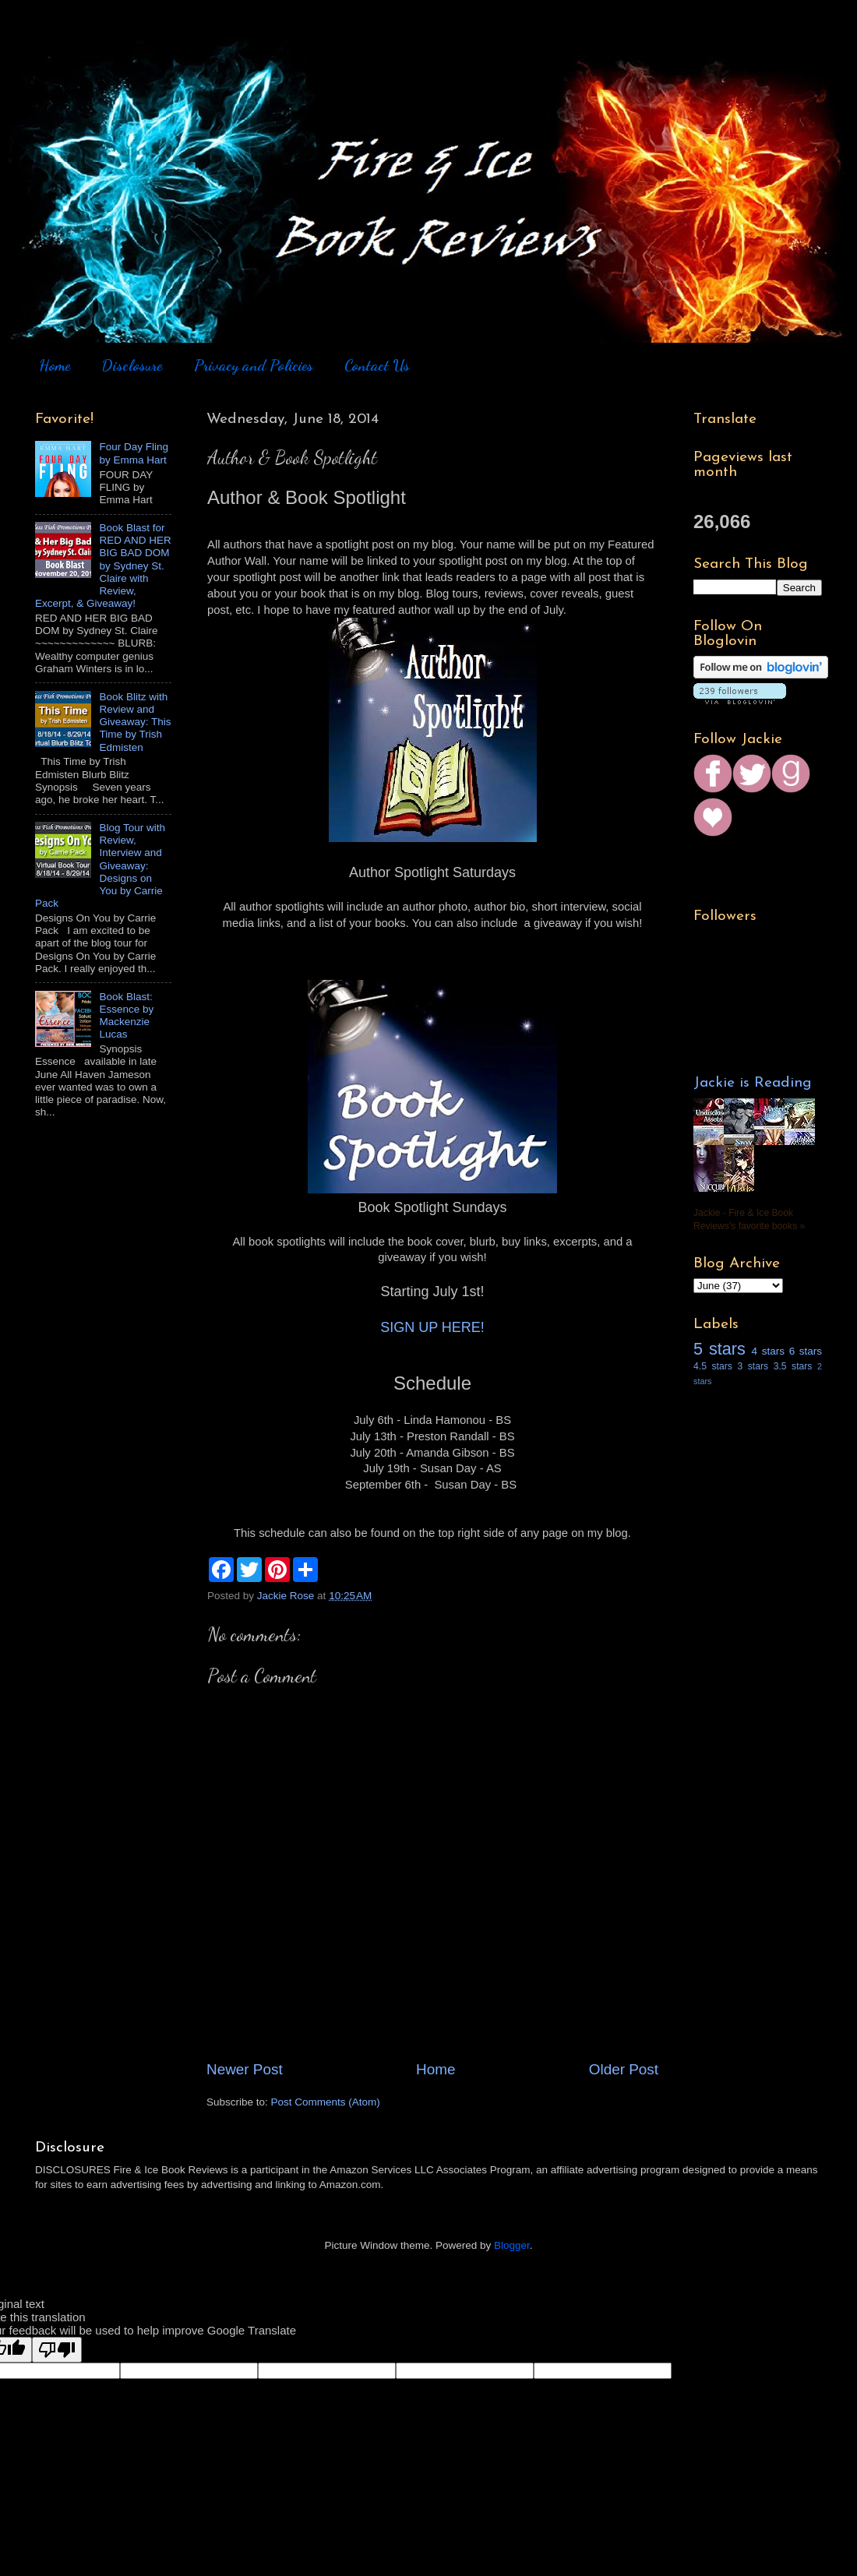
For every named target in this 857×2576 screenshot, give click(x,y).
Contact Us (377, 365)
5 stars (719, 1348)
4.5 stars (712, 1366)
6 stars (805, 1351)
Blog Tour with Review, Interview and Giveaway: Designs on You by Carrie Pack (100, 865)
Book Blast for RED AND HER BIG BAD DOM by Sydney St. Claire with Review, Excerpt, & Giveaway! (103, 565)
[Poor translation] (57, 2350)
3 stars (752, 1366)
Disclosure (131, 365)
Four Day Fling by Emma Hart (133, 453)
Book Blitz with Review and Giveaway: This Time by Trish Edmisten (135, 722)
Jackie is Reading (752, 1083)
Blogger (512, 2245)
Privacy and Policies (253, 365)
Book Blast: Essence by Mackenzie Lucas (126, 1016)
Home (54, 365)
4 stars (768, 1351)
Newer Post (244, 2069)
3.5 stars (793, 1366)
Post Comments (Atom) (325, 2102)
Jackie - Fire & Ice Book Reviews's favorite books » (749, 1219)
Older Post (623, 2069)
